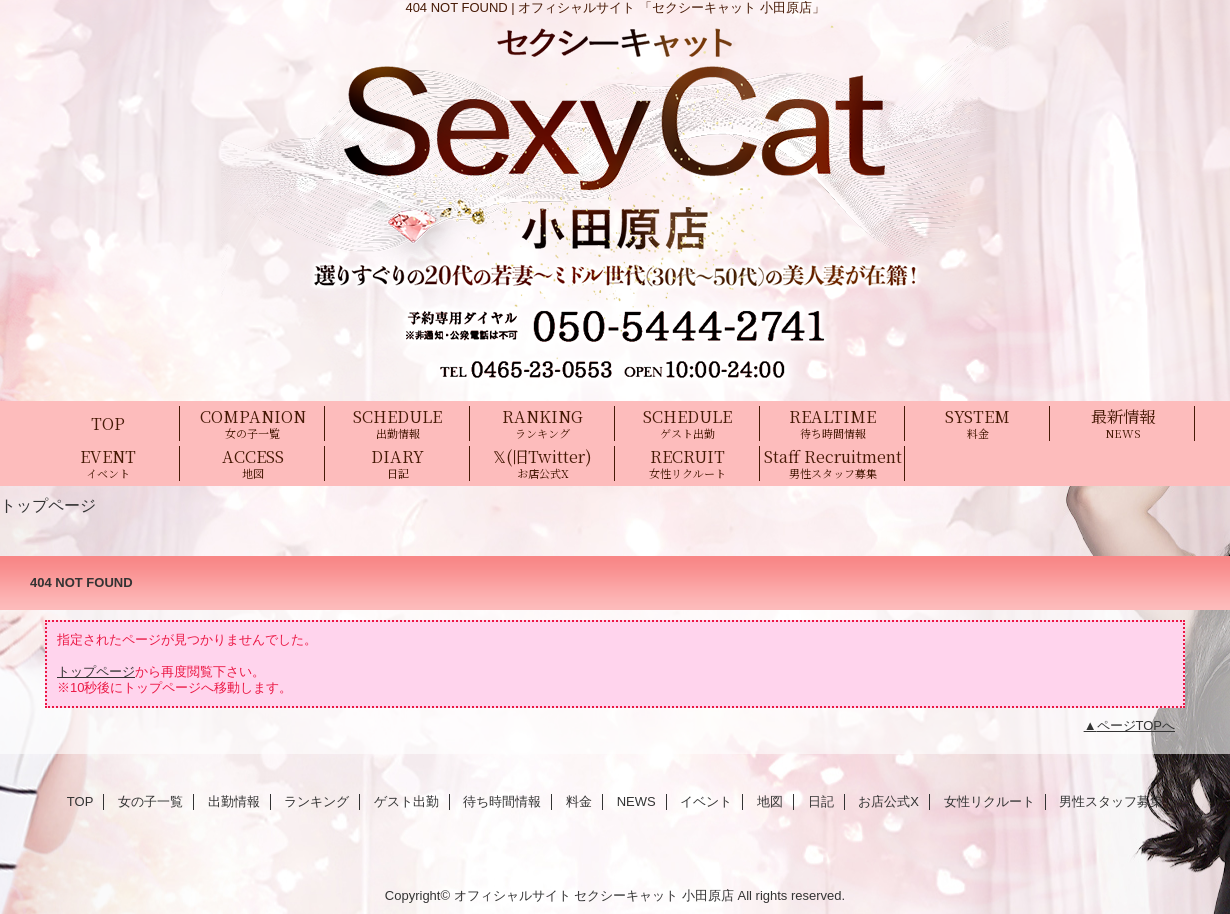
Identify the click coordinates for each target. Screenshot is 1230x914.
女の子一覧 (150, 801)
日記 (821, 801)
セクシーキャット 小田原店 (654, 895)
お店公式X (888, 801)
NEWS (636, 801)
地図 (770, 801)
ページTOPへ (1136, 725)
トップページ (96, 671)
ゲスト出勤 (406, 801)
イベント (706, 801)
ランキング (316, 801)
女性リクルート (989, 801)
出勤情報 (234, 801)
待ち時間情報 (502, 801)
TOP (108, 423)
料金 (579, 801)
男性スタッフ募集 (1111, 801)
